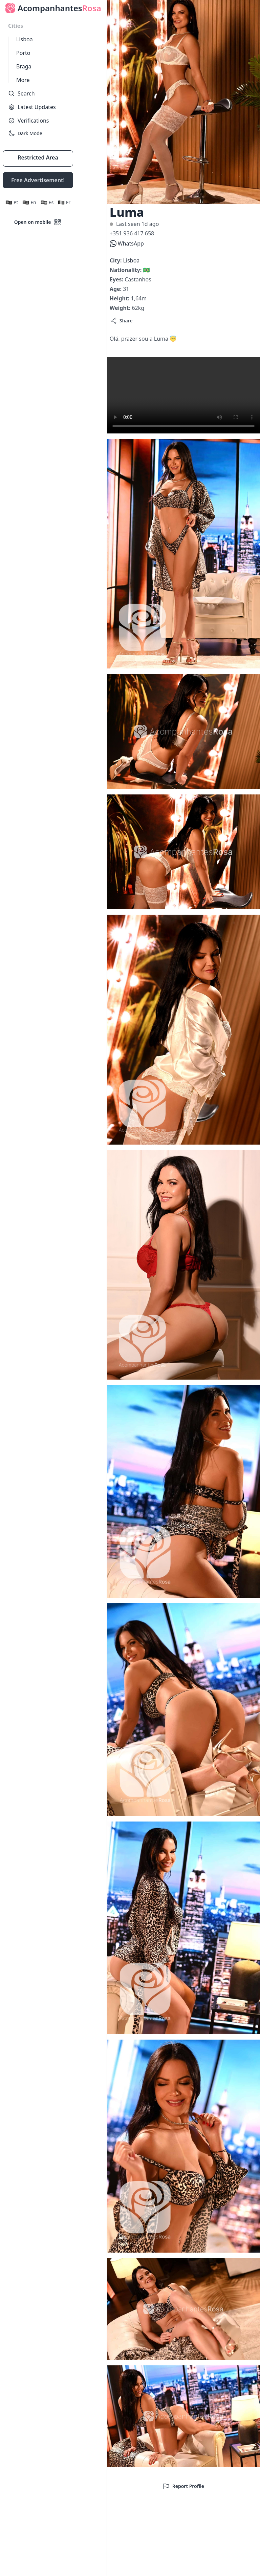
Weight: (121, 308)
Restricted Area (38, 157)
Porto (23, 53)
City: (116, 260)
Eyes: (117, 279)
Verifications (28, 120)
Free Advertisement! (38, 180)
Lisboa (24, 39)
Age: (116, 289)
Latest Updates (32, 107)
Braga (23, 66)
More (23, 80)
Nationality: (126, 270)
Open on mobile (38, 222)
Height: (120, 298)
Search (21, 93)
